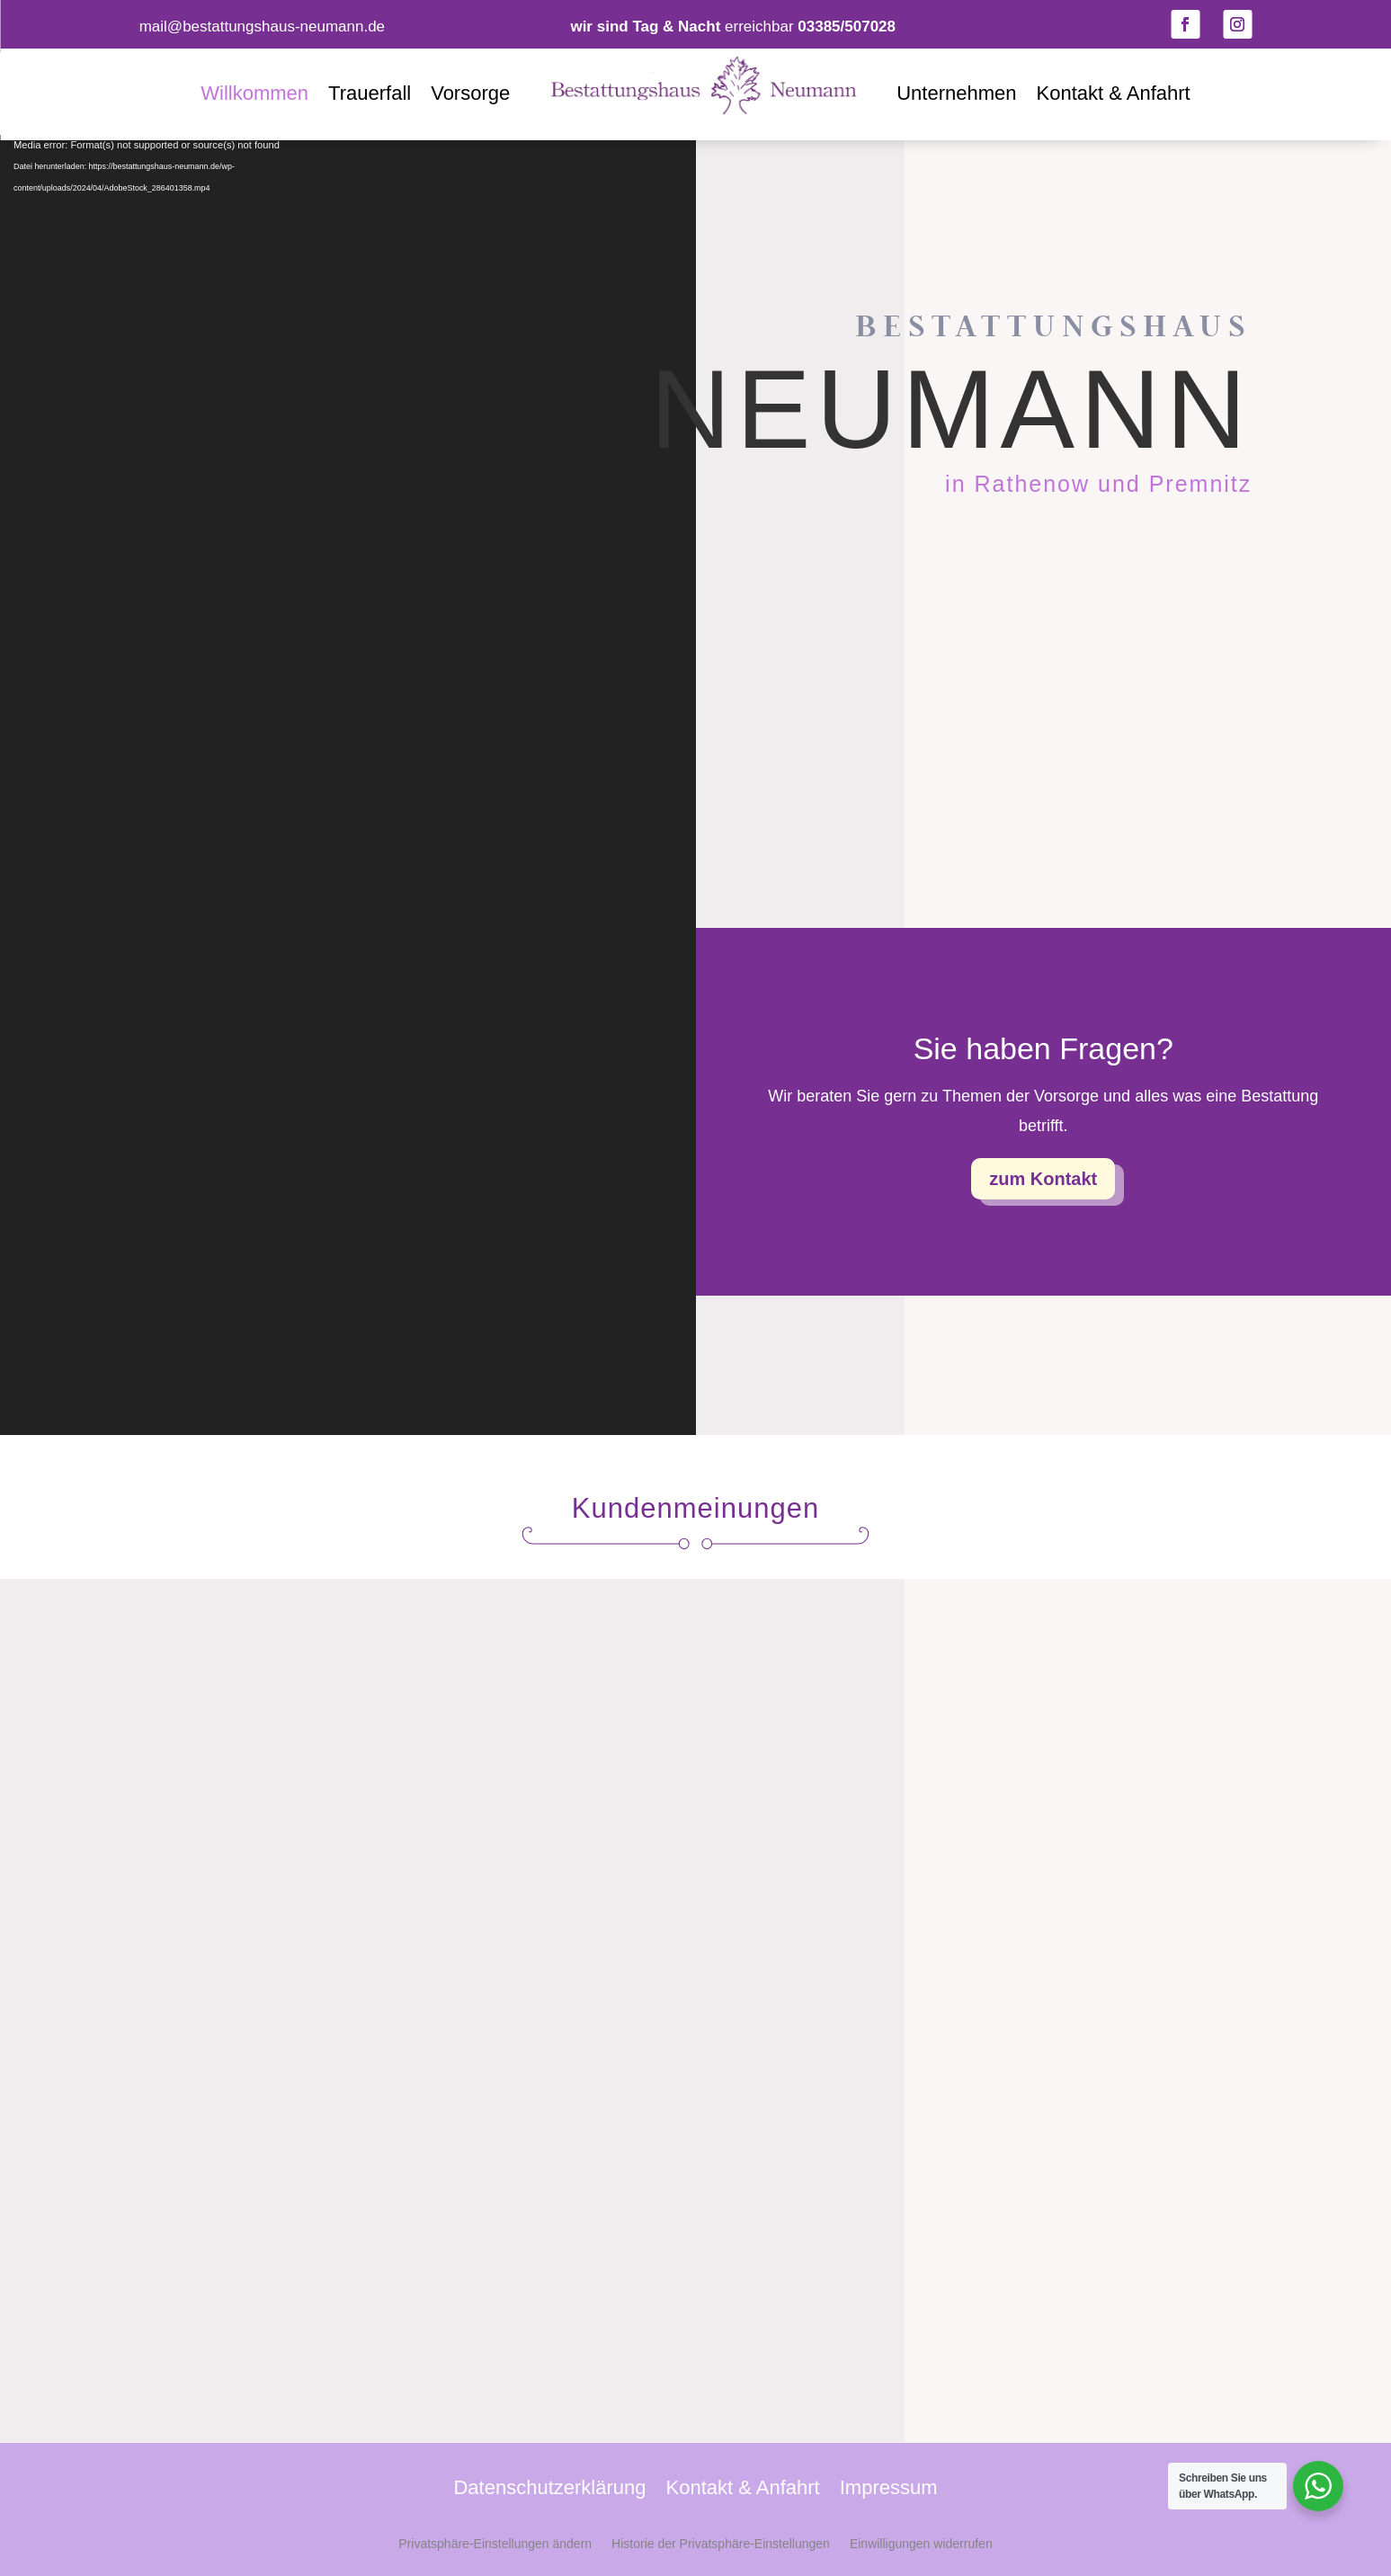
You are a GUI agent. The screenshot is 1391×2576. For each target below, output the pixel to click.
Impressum (889, 2490)
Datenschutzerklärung (549, 2490)
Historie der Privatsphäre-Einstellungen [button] (720, 2544)
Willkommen (254, 93)
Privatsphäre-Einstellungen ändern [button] (495, 2544)
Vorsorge (470, 93)
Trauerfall (369, 93)
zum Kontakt (1043, 1179)
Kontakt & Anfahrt (1113, 93)
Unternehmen (956, 93)
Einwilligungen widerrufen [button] (921, 2544)
